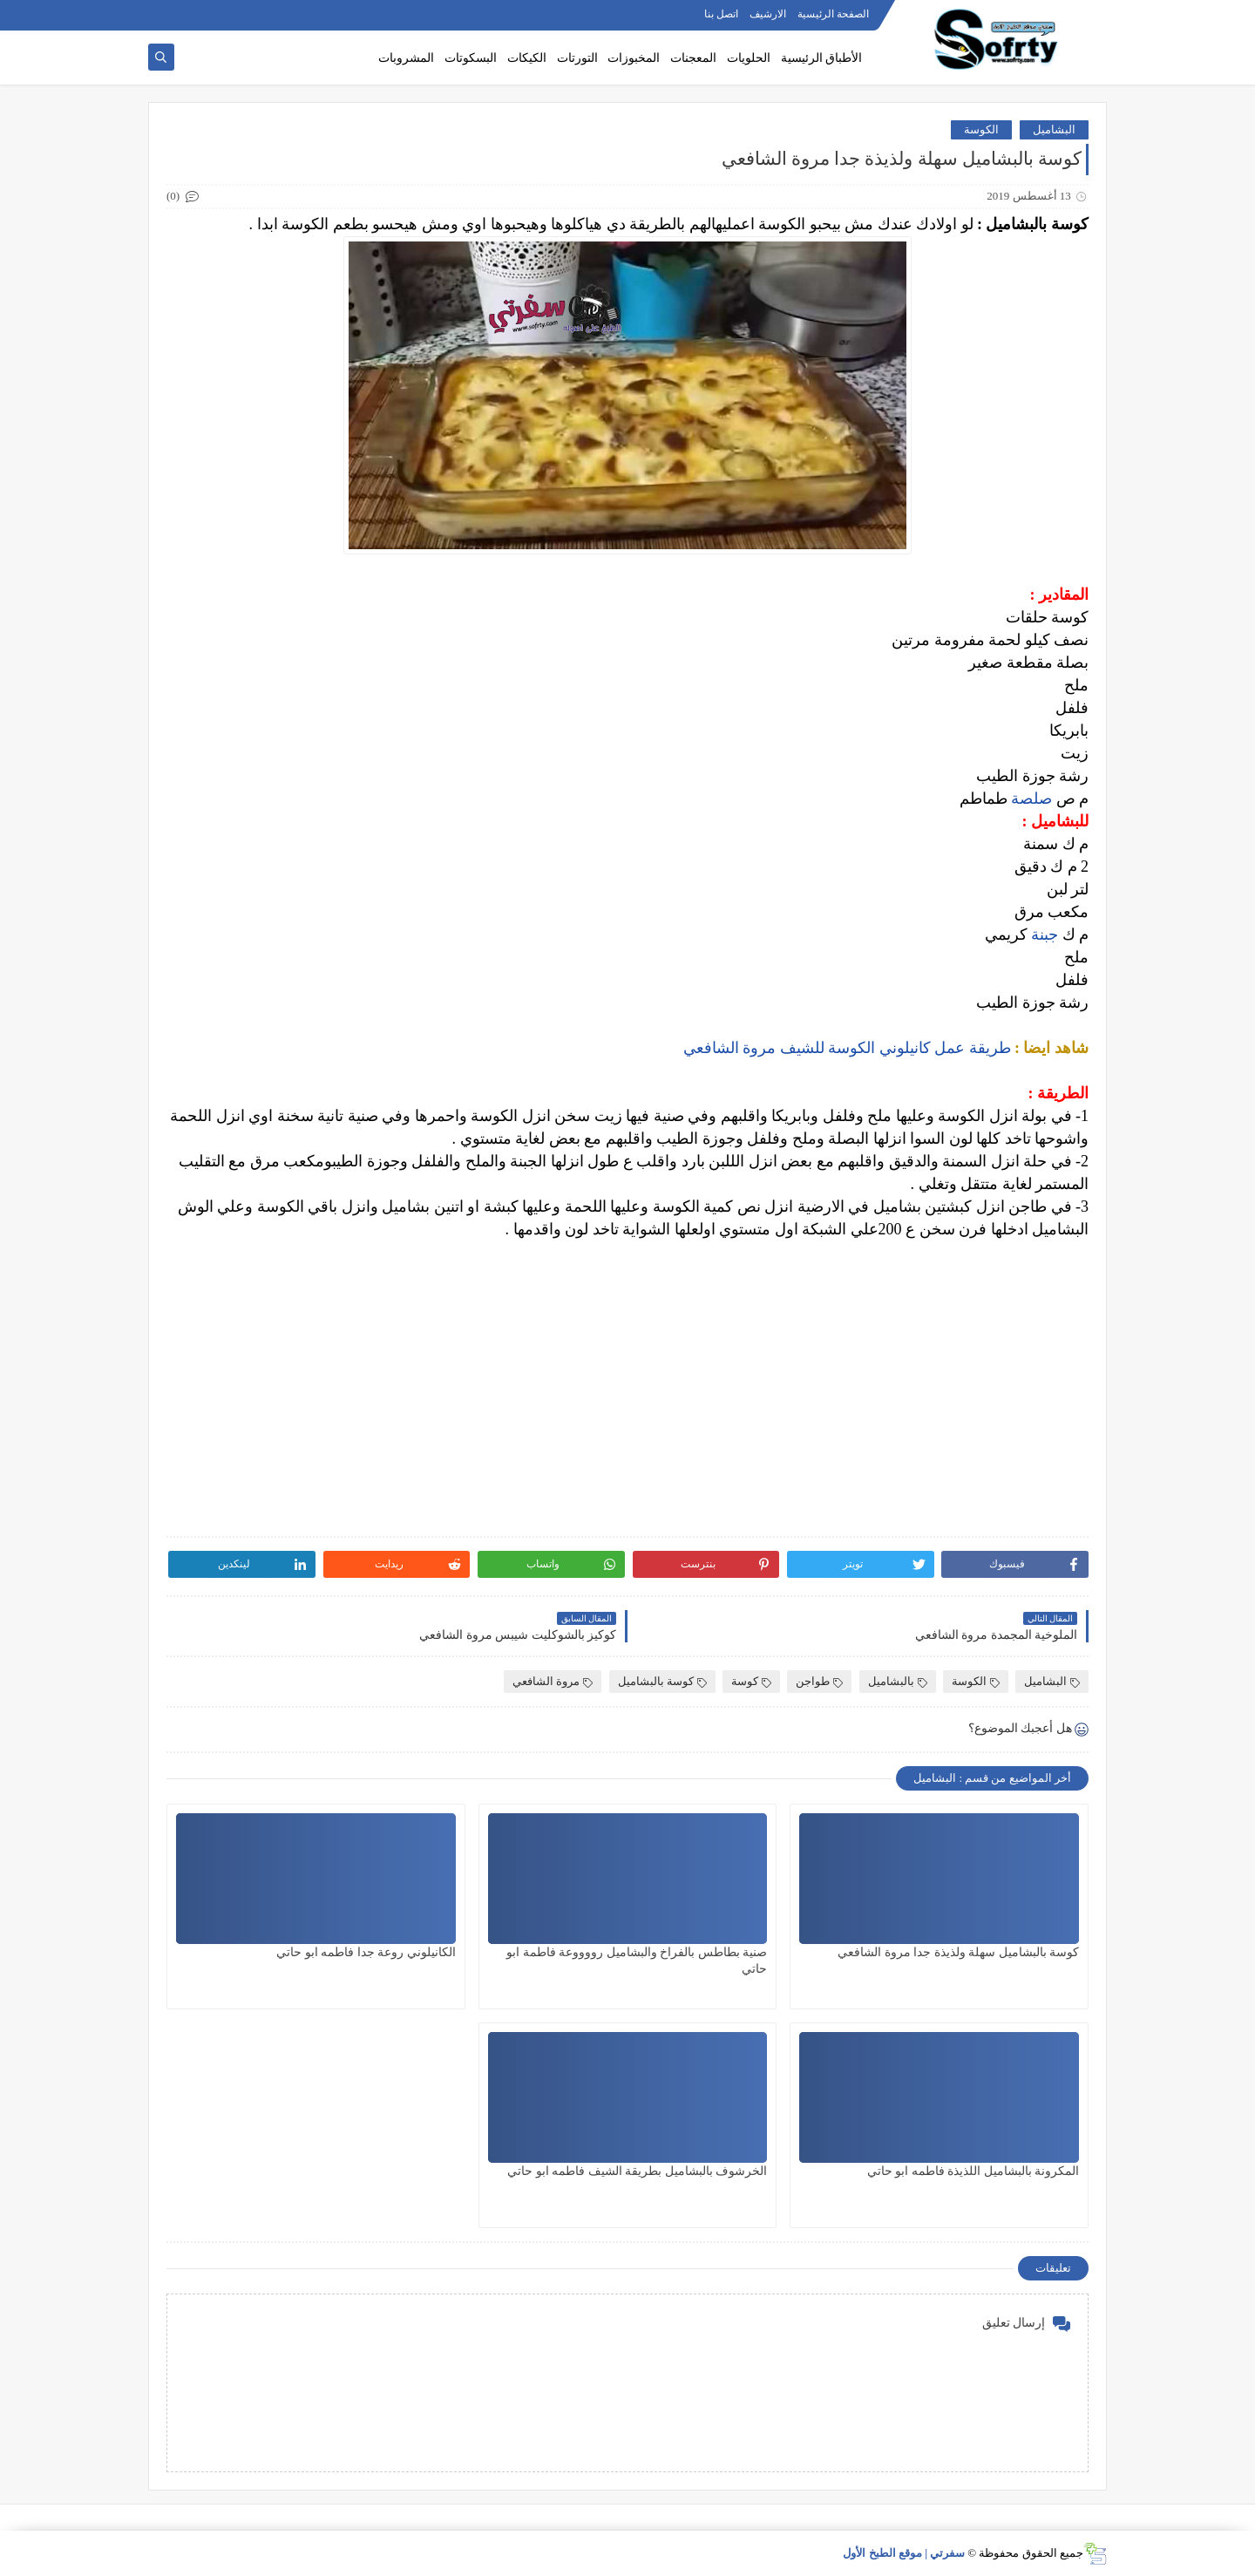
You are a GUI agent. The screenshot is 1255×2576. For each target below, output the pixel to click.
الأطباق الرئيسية (822, 58)
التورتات (577, 58)
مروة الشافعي (552, 1681)
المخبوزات (633, 58)
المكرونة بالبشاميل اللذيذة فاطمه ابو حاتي (973, 2171)
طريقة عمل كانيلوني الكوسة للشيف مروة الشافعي (847, 1048)
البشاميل (1054, 129)
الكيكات (526, 58)
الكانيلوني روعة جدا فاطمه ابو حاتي (366, 1952)
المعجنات (693, 58)
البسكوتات (470, 58)
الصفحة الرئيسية (833, 14)
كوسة (751, 1681)
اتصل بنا (721, 14)
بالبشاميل (897, 1681)
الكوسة (981, 129)
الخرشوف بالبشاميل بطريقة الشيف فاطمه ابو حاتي (637, 2171)
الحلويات (748, 58)
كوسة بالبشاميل (662, 1681)
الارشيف (768, 14)
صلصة (1030, 798)
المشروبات (406, 58)
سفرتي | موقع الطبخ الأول (904, 2552)
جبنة (1043, 934)
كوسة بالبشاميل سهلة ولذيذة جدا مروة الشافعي (958, 1952)
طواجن (819, 1681)
